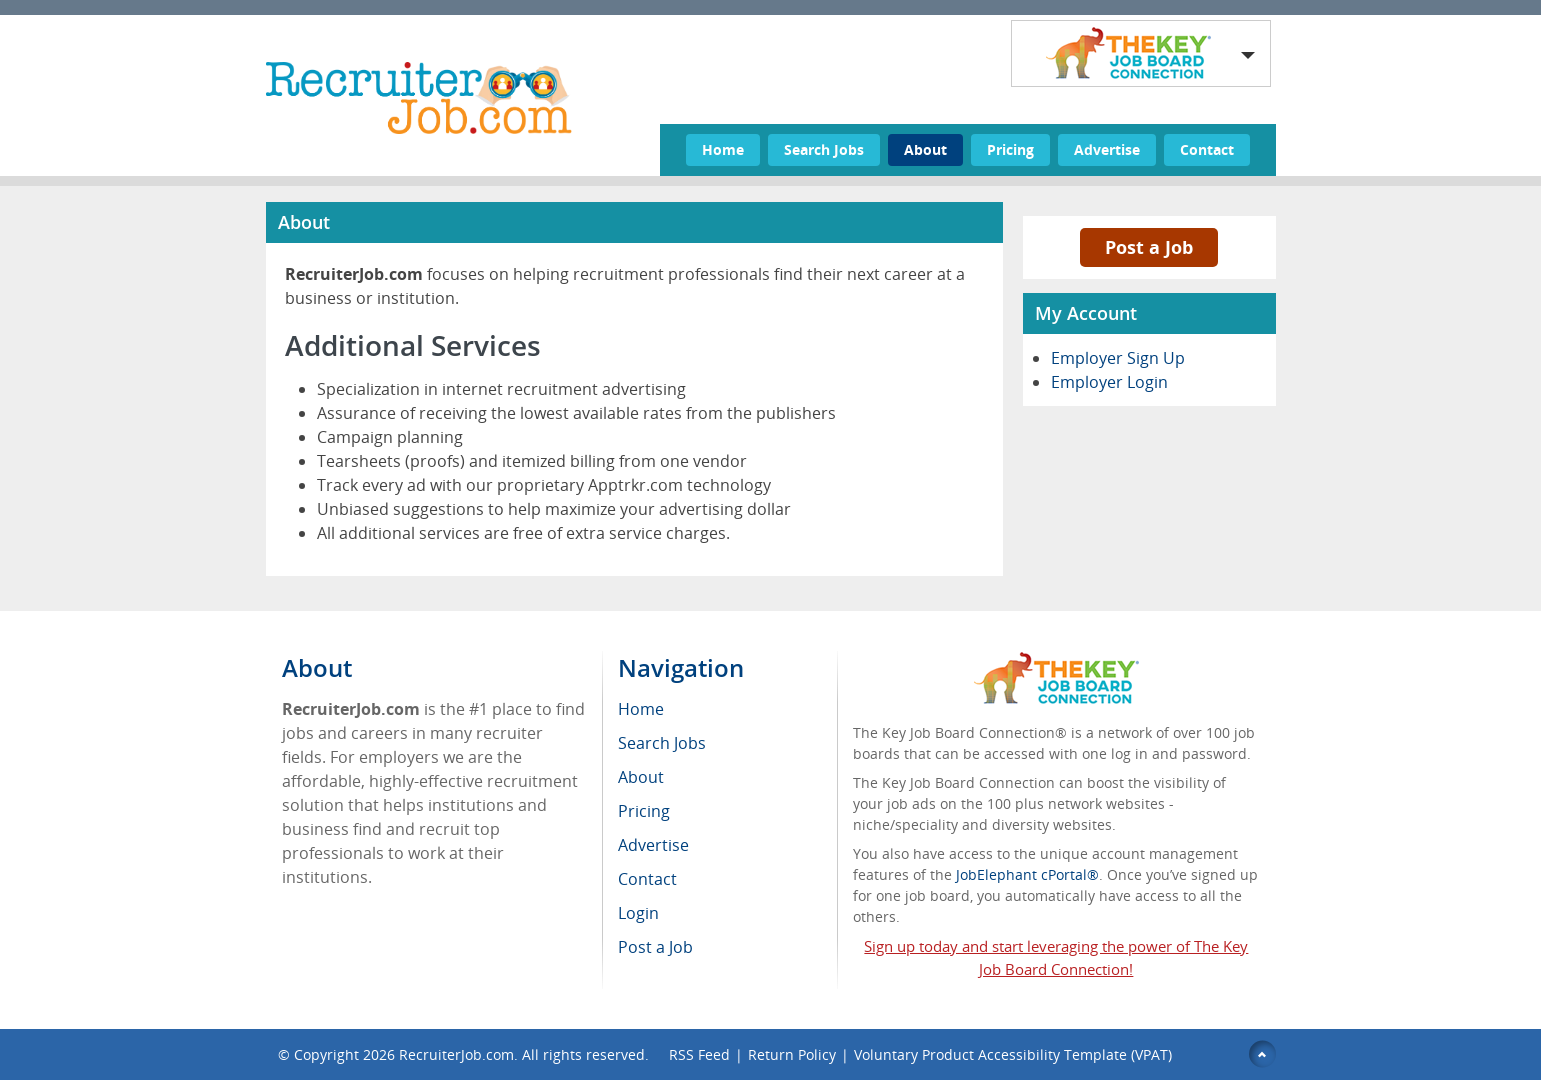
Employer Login (1109, 382)
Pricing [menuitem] (644, 811)
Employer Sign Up (1118, 358)
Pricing (1010, 149)
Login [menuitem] (638, 913)
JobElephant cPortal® (1027, 874)
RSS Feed (699, 1054)
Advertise (1107, 149)
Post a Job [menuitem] (655, 947)
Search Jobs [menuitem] (662, 743)
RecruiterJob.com (456, 1054)
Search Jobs (824, 149)
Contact (1207, 149)
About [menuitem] (641, 777)
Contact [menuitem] (647, 879)
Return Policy (792, 1054)
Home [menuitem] (641, 709)
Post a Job (1149, 247)
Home (723, 149)
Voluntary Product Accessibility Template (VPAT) (1013, 1054)
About (925, 149)
